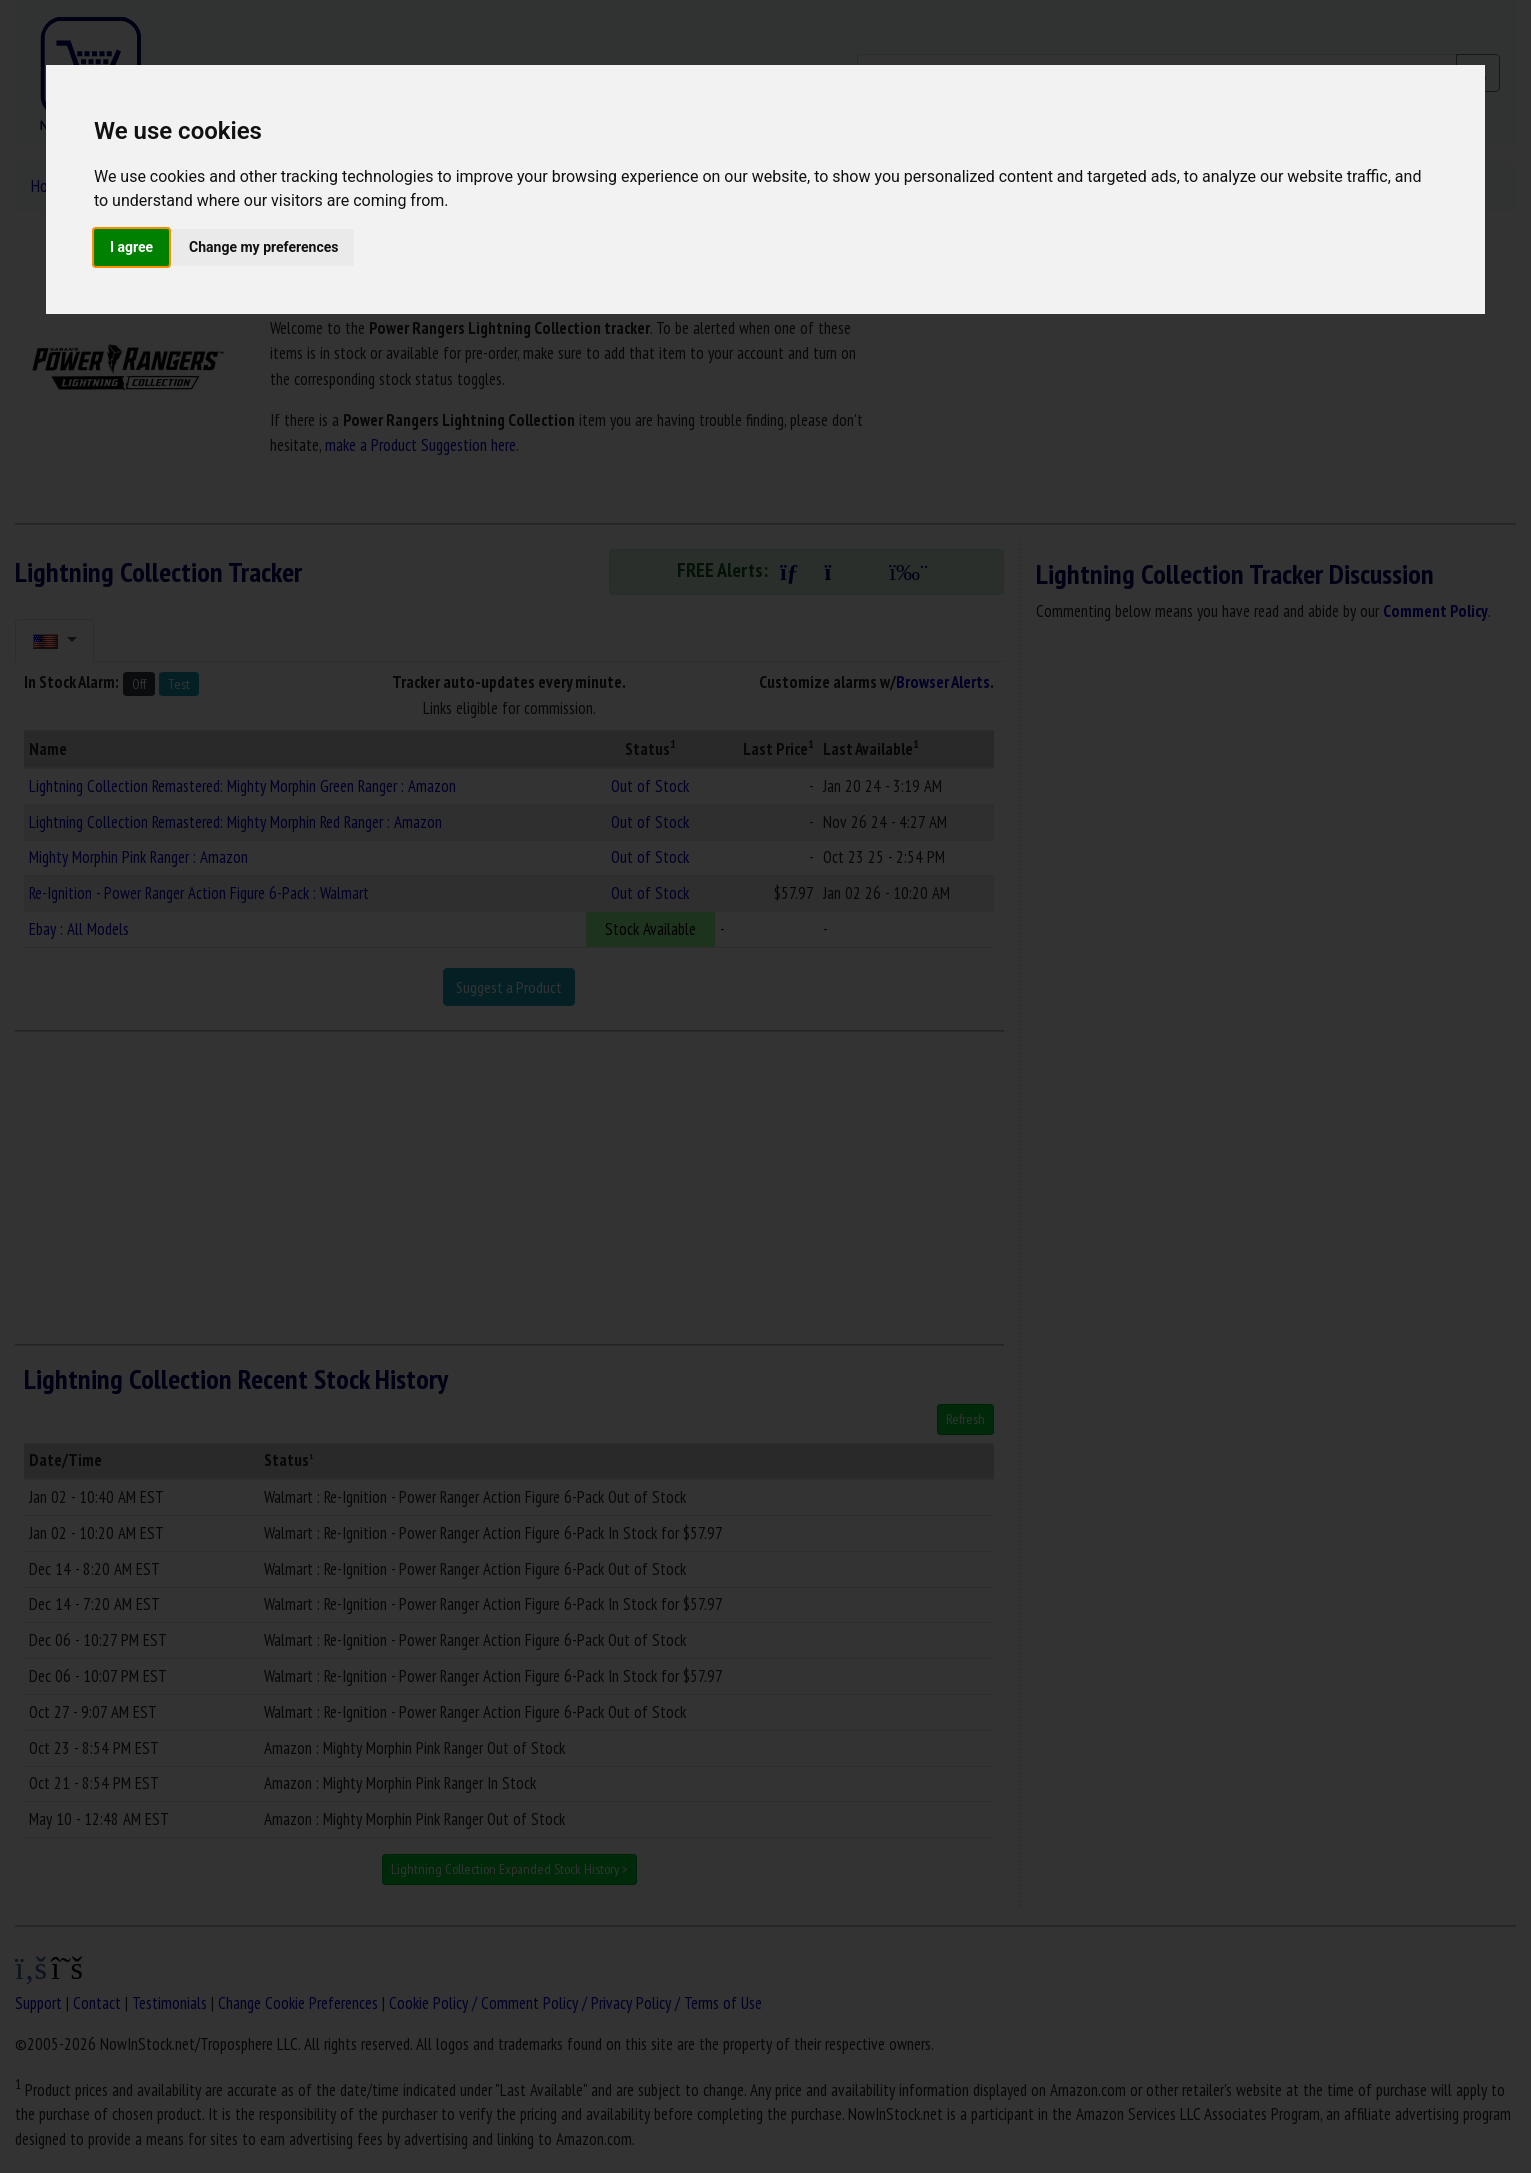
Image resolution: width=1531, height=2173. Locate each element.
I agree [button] (131, 247)
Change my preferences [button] (263, 247)
